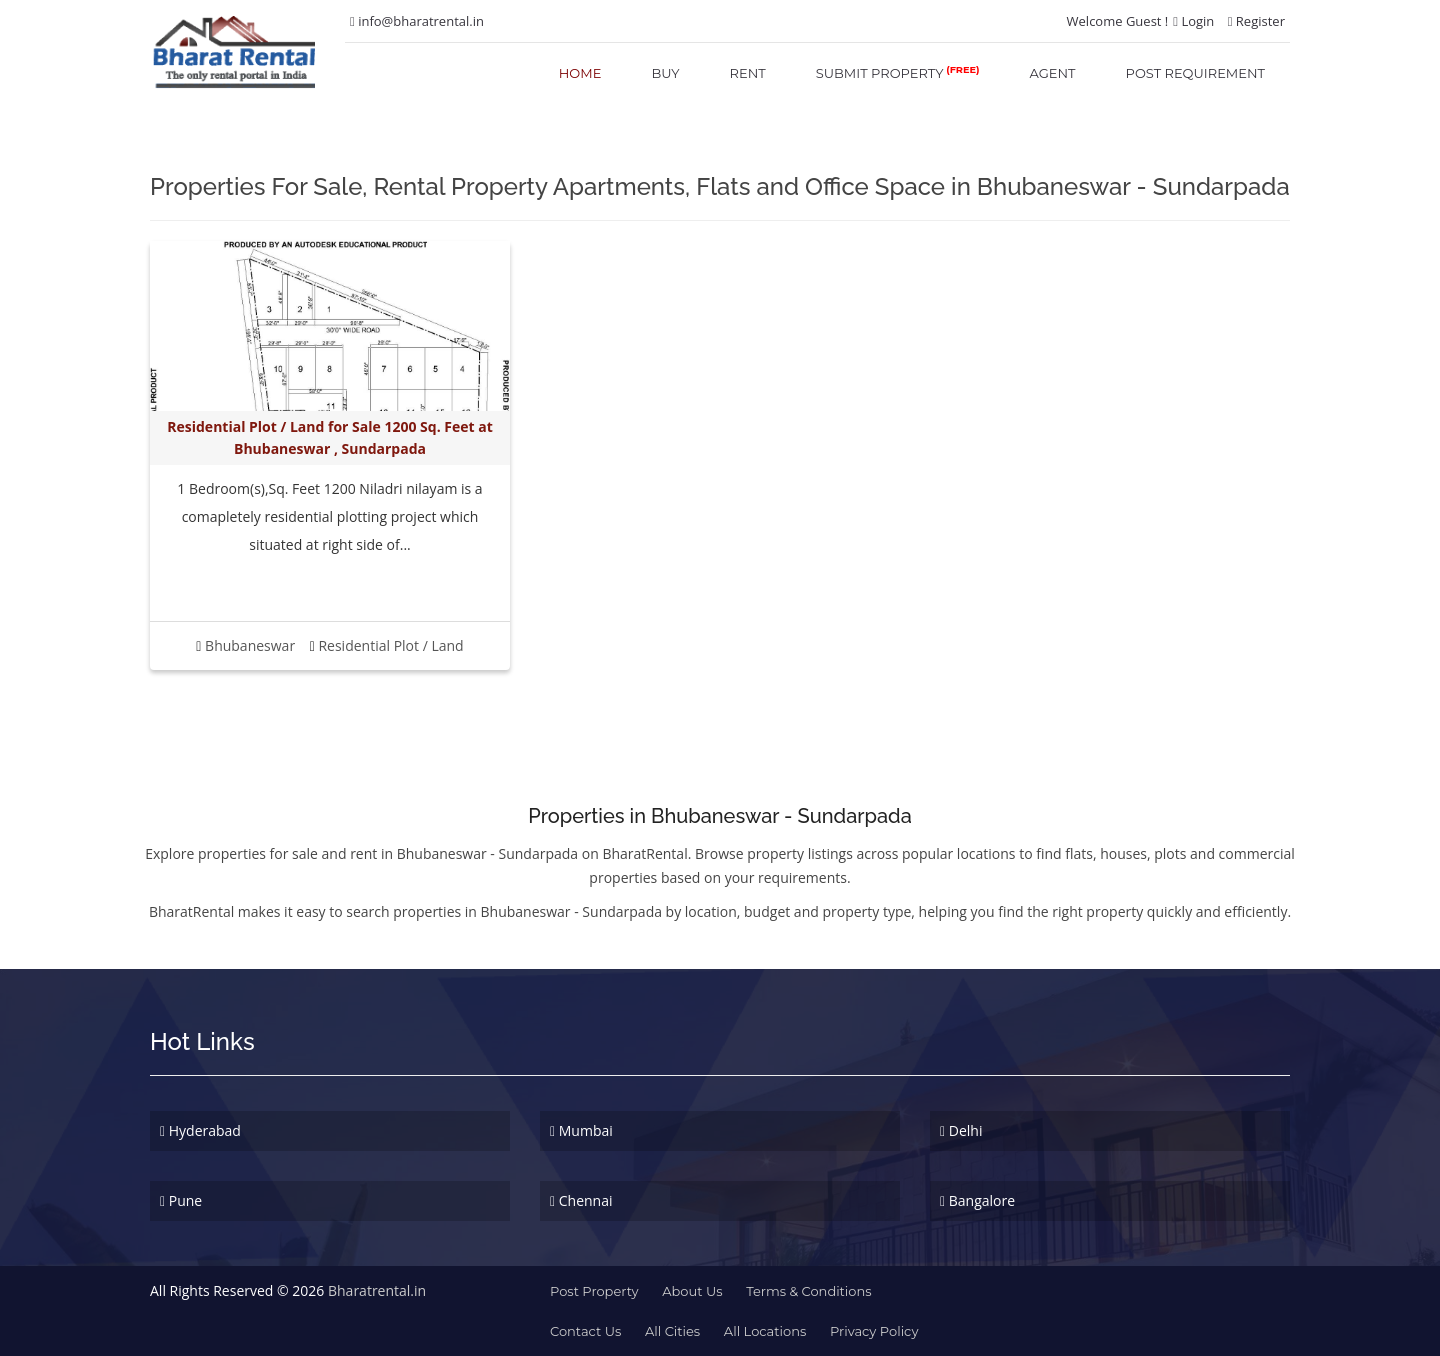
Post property (594, 1291)
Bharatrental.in (377, 1290)
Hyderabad (200, 1130)
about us (692, 1291)
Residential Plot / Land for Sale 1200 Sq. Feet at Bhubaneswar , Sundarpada (329, 437)
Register (1256, 21)
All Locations (765, 1331)
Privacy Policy (874, 1331)
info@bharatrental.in (417, 21)
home (580, 73)
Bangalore (977, 1200)
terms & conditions (808, 1291)
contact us (585, 1331)
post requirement (1195, 73)
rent (748, 73)
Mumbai (581, 1130)
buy (665, 73)
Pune (181, 1200)
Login (1193, 21)
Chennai (581, 1200)
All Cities (672, 1331)
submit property (898, 72)
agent (1053, 73)
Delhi (961, 1130)
